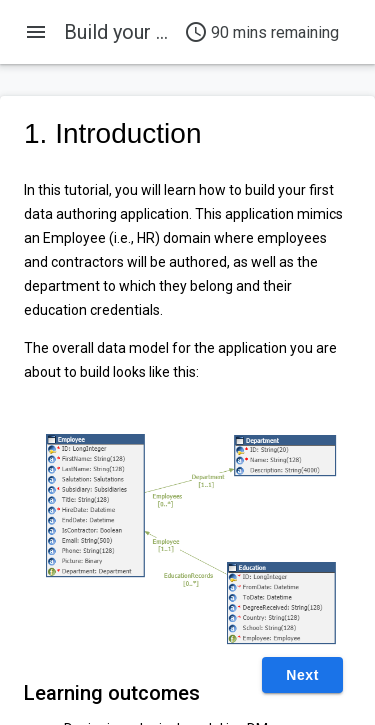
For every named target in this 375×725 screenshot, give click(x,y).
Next (302, 675)
